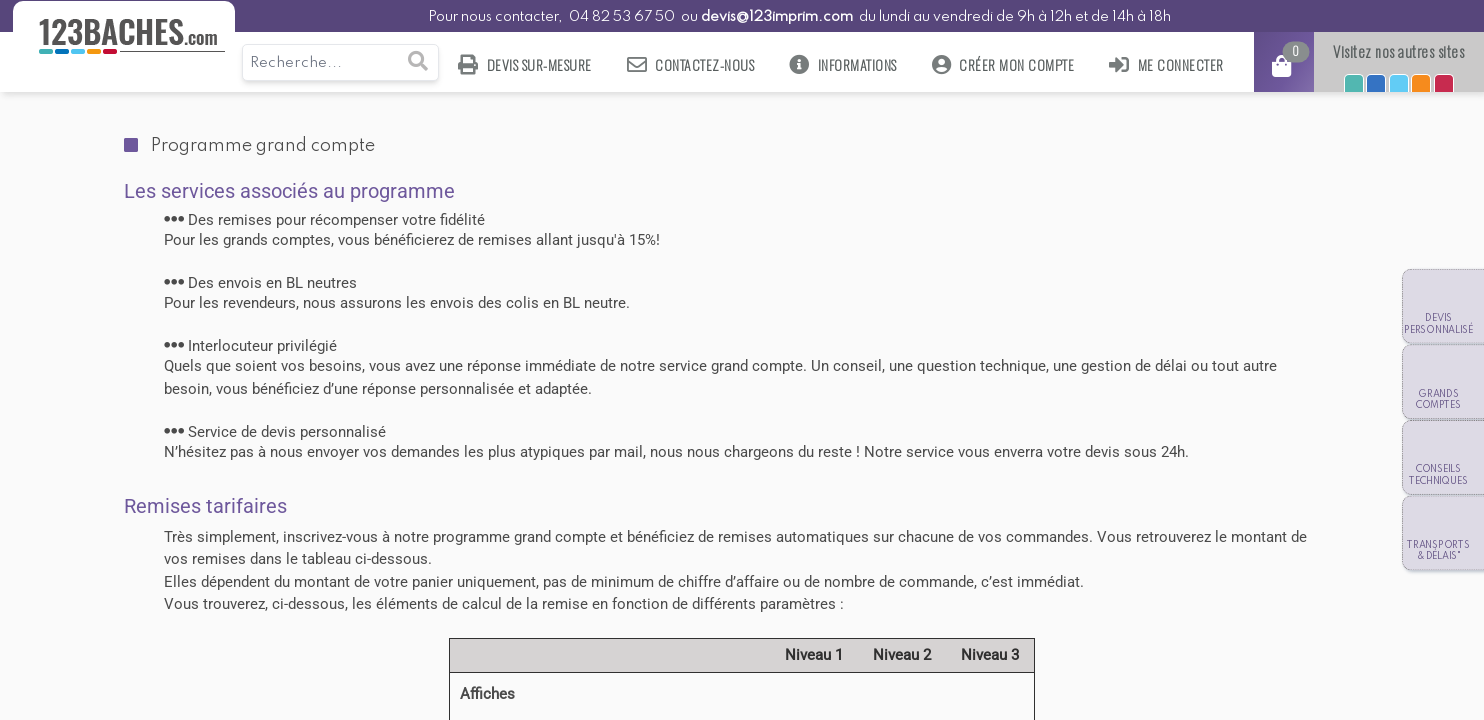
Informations (843, 64)
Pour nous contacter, (497, 17)
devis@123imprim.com (777, 17)
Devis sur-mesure (525, 64)
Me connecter (1166, 64)
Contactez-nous (691, 64)
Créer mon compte (1003, 64)
